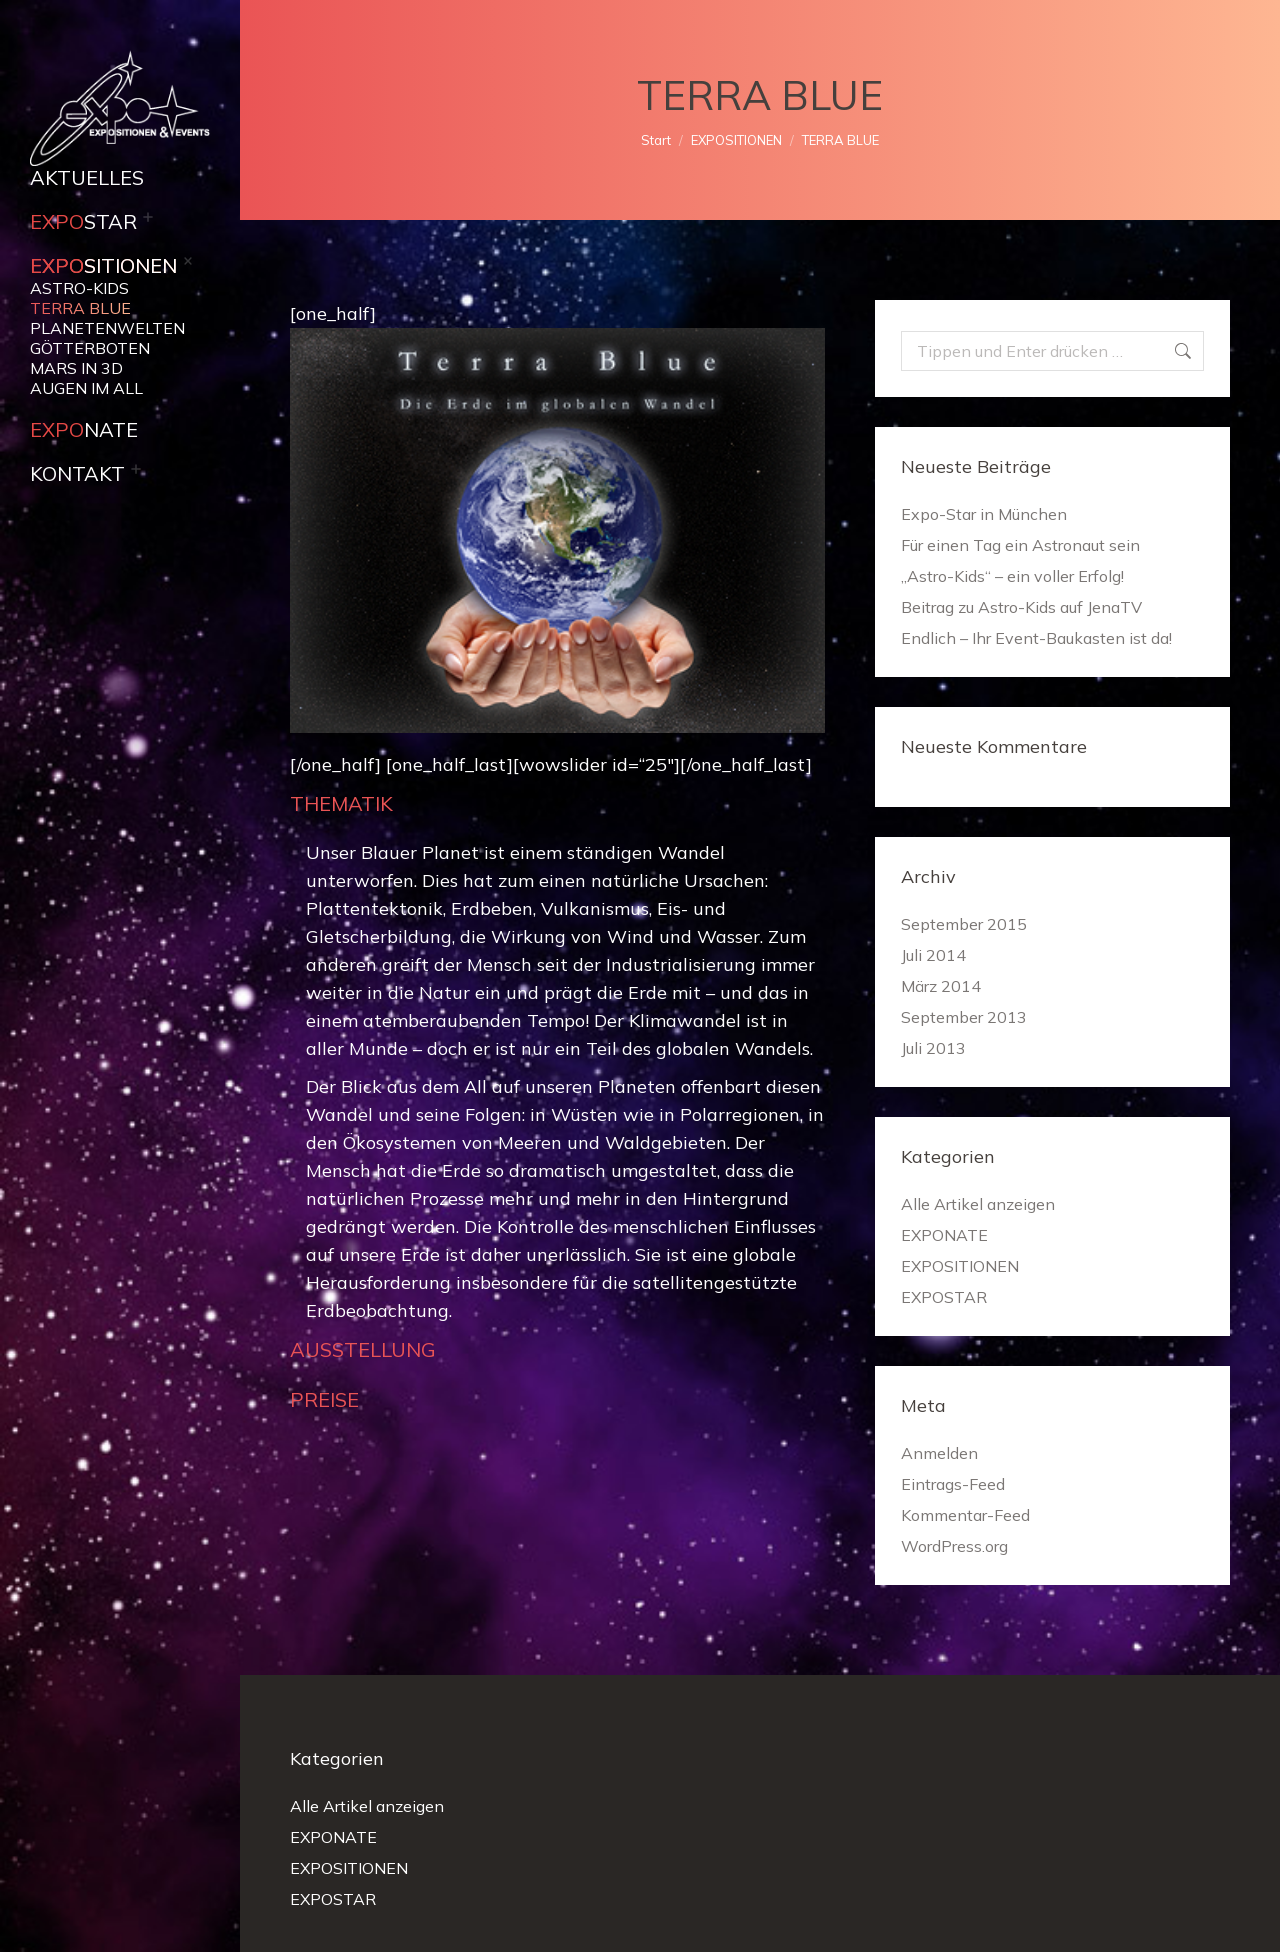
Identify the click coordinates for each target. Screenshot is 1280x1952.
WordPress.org (954, 1546)
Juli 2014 (933, 955)
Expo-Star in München (984, 514)
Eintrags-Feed (953, 1484)
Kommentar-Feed (965, 1515)
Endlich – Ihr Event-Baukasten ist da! (1036, 638)
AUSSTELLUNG (363, 1349)
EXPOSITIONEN (960, 1266)
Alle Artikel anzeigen (978, 1204)
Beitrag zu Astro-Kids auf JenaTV (1021, 607)
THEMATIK (341, 803)
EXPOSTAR (944, 1297)
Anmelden (939, 1453)
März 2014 (941, 986)
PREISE (324, 1399)
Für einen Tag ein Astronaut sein (1020, 545)
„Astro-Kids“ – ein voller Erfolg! (1012, 576)
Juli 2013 (933, 1048)
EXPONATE (944, 1235)
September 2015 (964, 924)
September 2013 (964, 1017)
